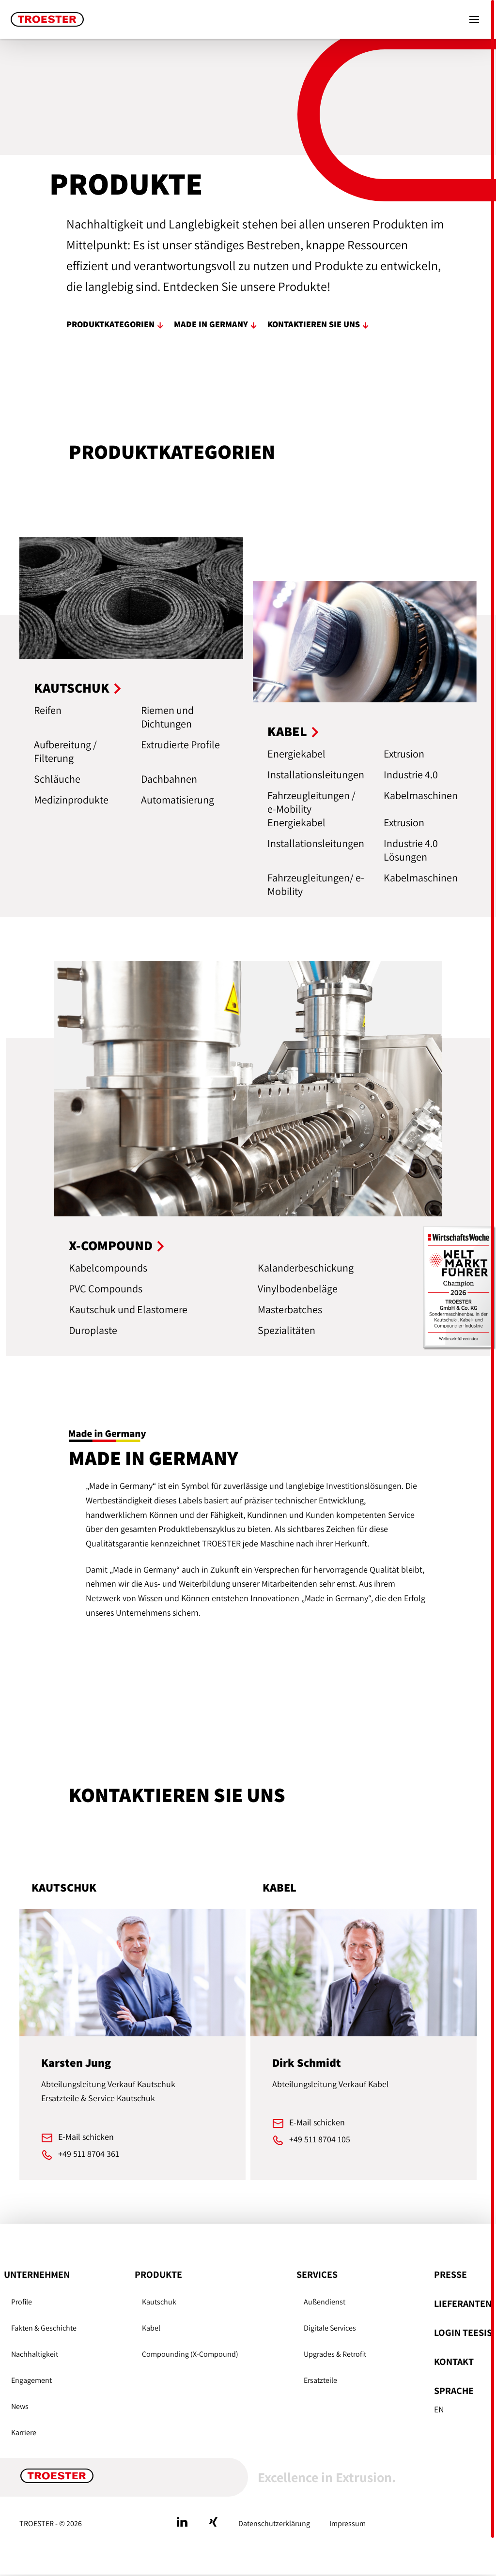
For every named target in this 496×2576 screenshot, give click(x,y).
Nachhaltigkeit (34, 2354)
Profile (21, 2302)
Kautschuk (159, 2302)
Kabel (151, 2328)
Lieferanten (463, 2303)
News (20, 2406)
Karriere (23, 2432)
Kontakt (454, 2361)
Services (317, 2274)
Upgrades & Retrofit (335, 2354)
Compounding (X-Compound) (190, 2354)
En (439, 2409)
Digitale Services (330, 2328)
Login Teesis (463, 2332)
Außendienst (324, 2302)
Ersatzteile (320, 2380)
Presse (450, 2274)
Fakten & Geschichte (44, 2328)
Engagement (31, 2380)
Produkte (158, 2274)
